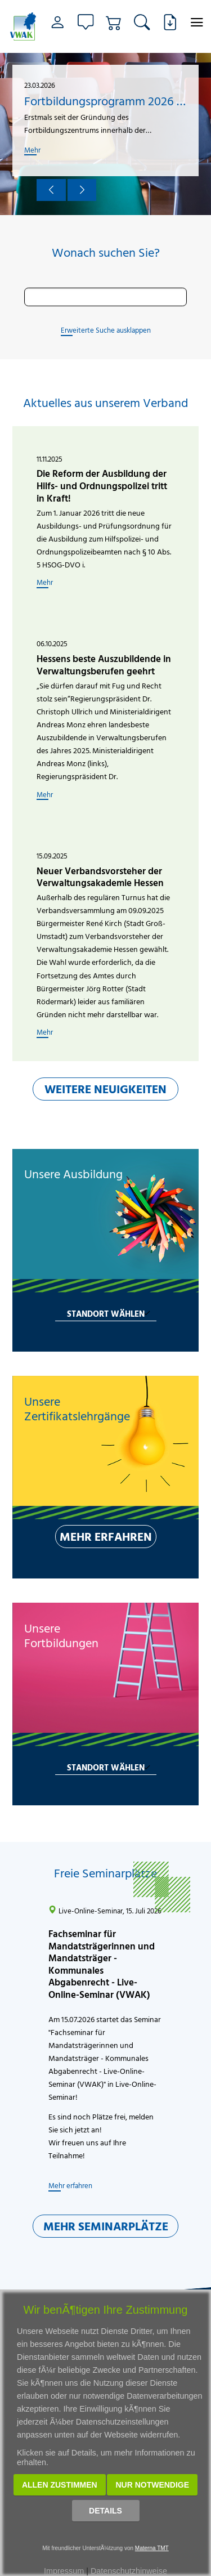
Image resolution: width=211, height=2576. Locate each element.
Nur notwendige (152, 2484)
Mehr (32, 149)
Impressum (64, 2570)
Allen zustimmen (59, 2484)
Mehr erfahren (70, 2185)
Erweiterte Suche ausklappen (106, 330)
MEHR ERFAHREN (106, 1536)
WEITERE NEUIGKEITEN (105, 1089)
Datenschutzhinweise (129, 2570)
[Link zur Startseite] (22, 26)
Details (105, 2510)
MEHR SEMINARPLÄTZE (105, 2226)
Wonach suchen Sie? (106, 252)
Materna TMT (152, 2548)
